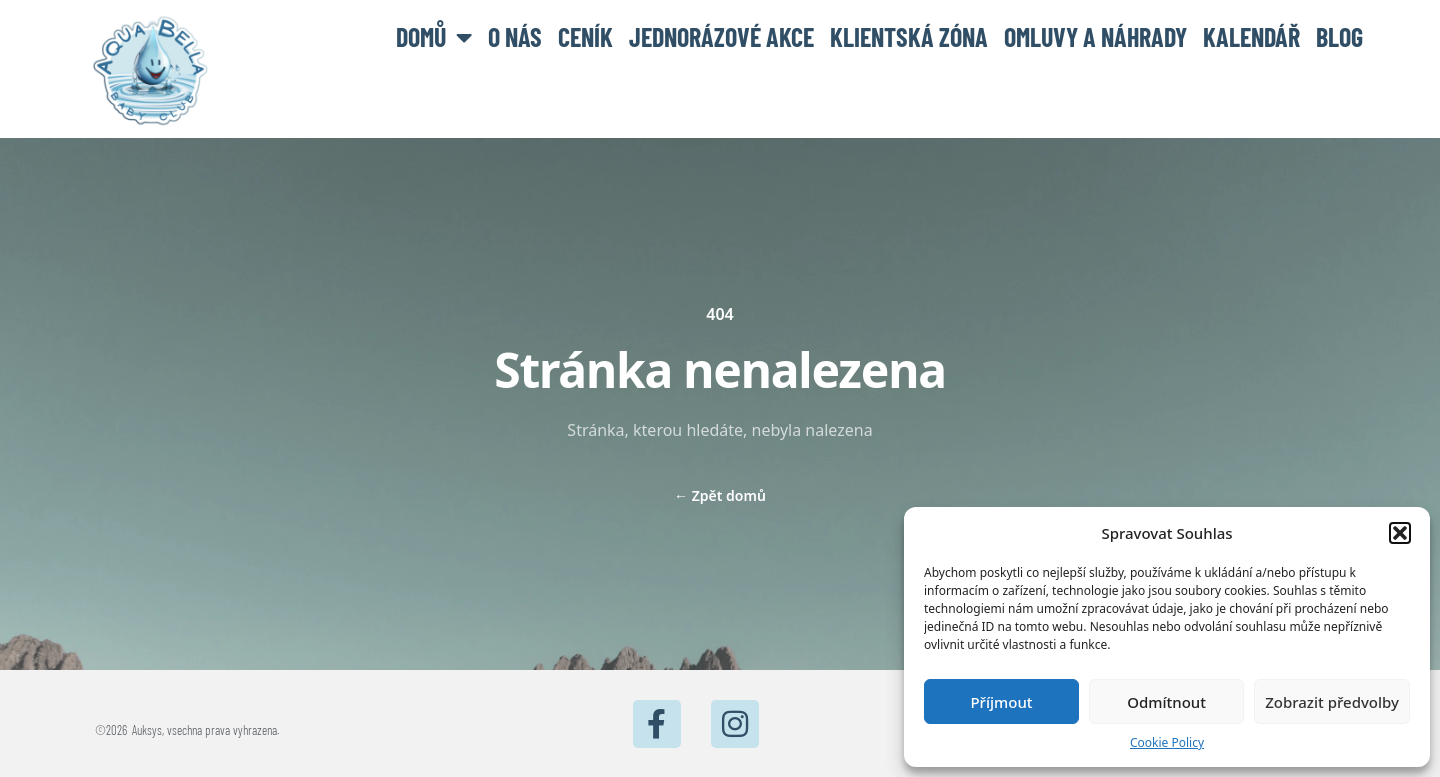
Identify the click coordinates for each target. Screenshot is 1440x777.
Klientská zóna (909, 36)
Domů (434, 37)
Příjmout (1001, 702)
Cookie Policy (1167, 742)
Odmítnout (1166, 702)
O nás (515, 36)
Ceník (585, 36)
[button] (1400, 533)
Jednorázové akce (721, 36)
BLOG (1339, 36)
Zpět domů (720, 495)
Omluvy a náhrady (1095, 36)
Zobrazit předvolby (1332, 702)
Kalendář (1251, 36)
